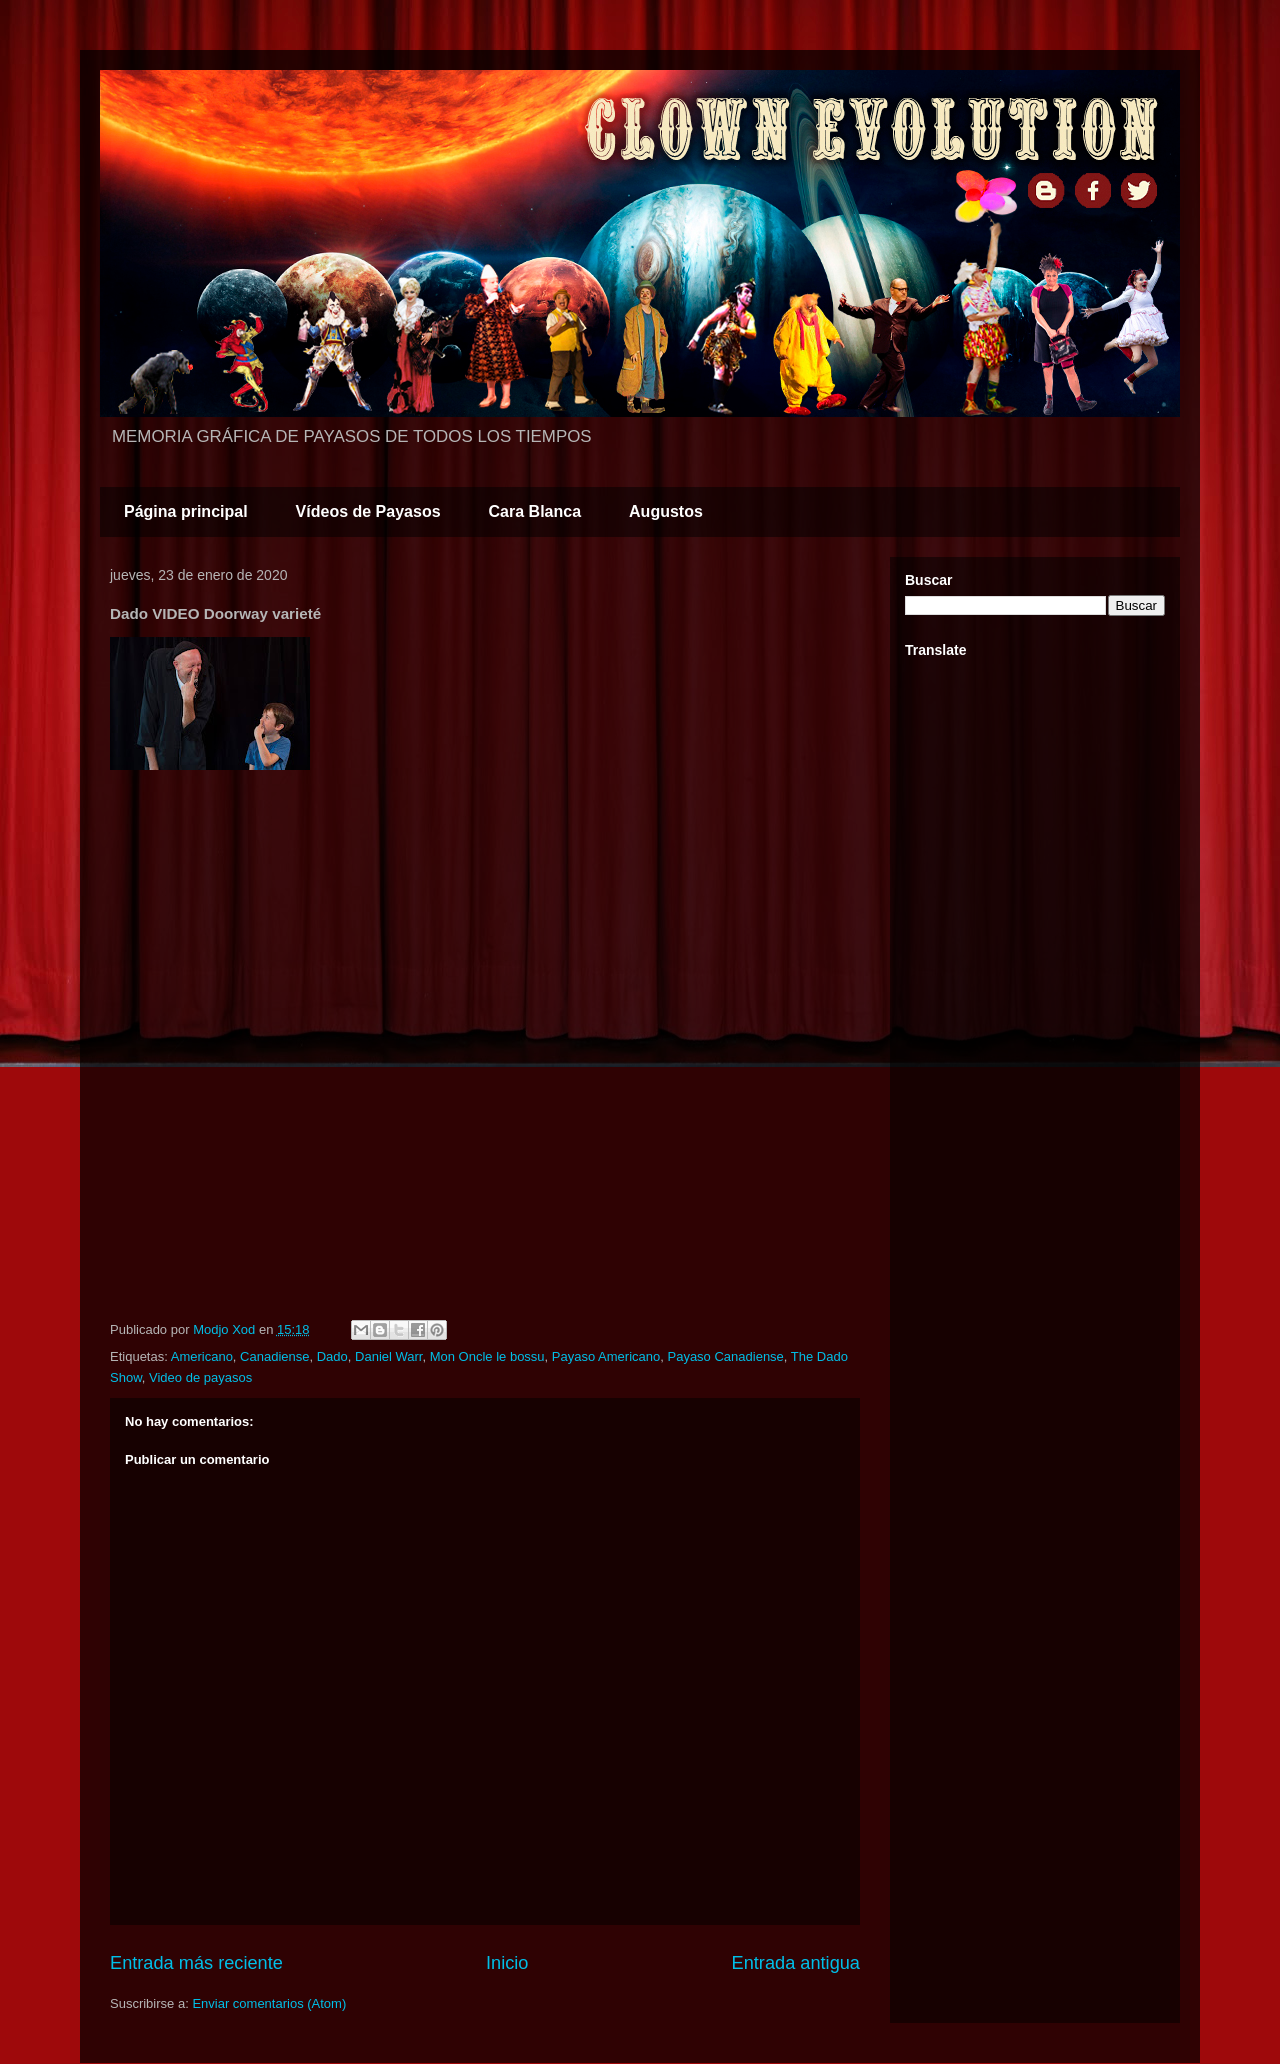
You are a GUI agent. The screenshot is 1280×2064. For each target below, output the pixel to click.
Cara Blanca (535, 511)
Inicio (507, 1963)
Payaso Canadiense (725, 1356)
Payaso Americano (606, 1356)
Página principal (186, 511)
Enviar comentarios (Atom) (269, 2003)
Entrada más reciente (196, 1963)
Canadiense (274, 1356)
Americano (202, 1356)
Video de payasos (200, 1377)
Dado (332, 1356)
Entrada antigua (796, 1963)
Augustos (666, 511)
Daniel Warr (388, 1356)
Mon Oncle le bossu (487, 1356)
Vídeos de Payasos (368, 511)
